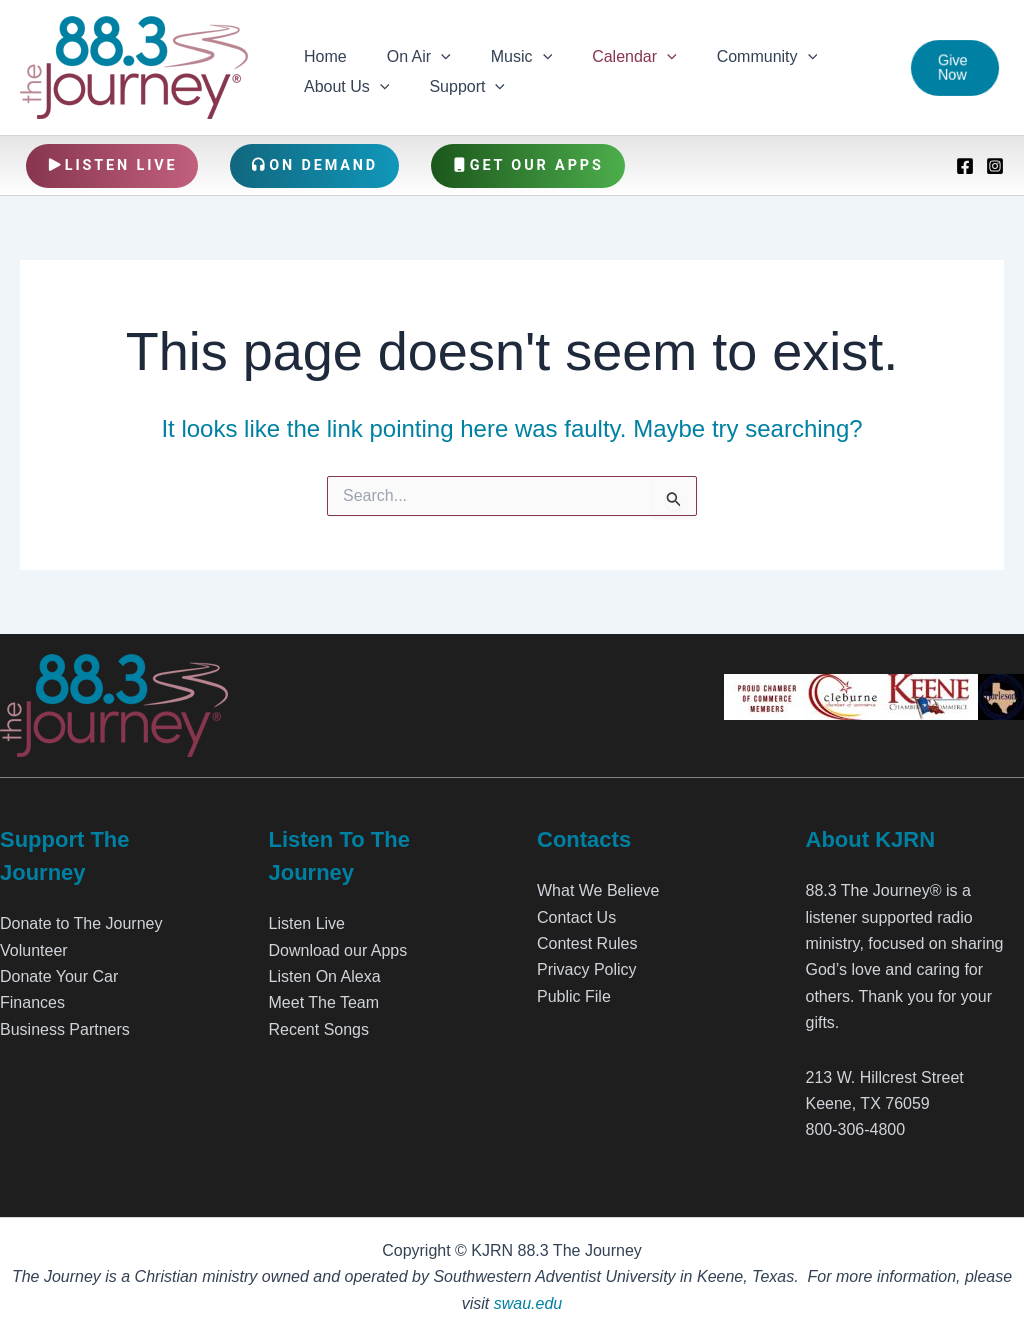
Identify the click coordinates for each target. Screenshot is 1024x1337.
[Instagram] (995, 166)
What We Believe (598, 890)
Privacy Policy (587, 969)
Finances (32, 1002)
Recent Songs (319, 1029)
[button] (952, 68)
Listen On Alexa (325, 976)
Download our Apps (338, 950)
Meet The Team (324, 1002)
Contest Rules (587, 943)
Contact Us (576, 917)
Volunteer (34, 950)
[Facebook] (965, 166)
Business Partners (65, 1029)
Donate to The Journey (81, 923)
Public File (574, 996)
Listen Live (112, 165)
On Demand (314, 165)
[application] (429, 53)
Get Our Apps (528, 165)
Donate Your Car (59, 976)
